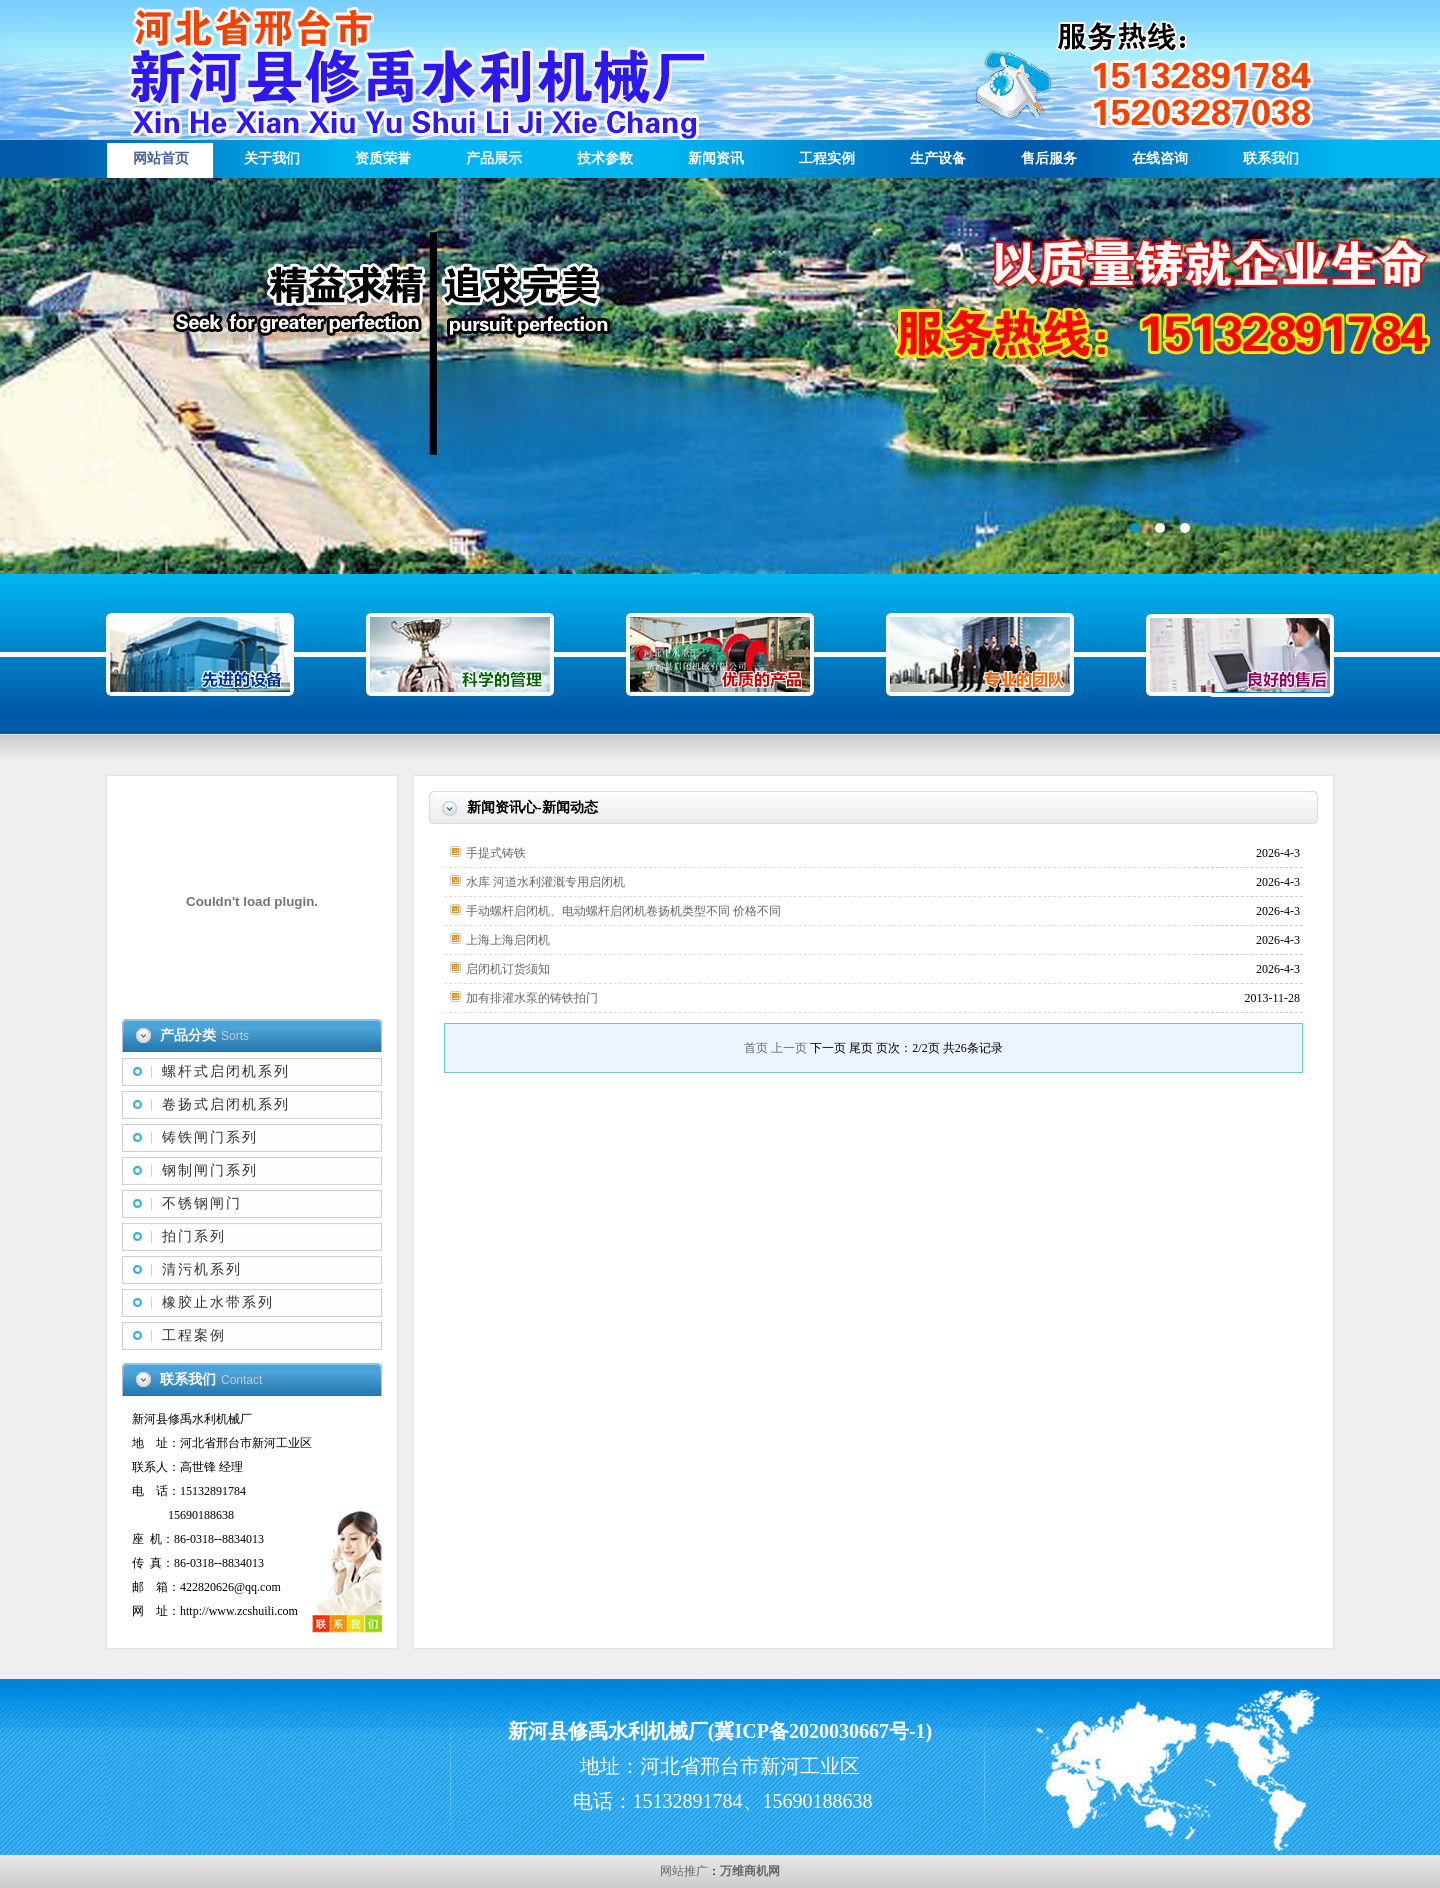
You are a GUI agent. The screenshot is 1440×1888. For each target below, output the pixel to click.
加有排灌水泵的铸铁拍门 (532, 998)
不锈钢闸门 (202, 1203)
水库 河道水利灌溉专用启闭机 (545, 882)
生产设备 (938, 158)
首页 (756, 1048)
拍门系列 (194, 1236)
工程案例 (194, 1335)
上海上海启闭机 (508, 940)
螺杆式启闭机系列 (226, 1071)
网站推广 (684, 1871)
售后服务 (1049, 158)
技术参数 (605, 158)
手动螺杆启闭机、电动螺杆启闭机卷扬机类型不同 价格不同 (623, 911)
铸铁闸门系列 (210, 1137)
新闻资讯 (716, 158)
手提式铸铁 (496, 853)
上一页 (789, 1048)
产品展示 (494, 158)
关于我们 (272, 158)
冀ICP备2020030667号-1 (819, 1731)
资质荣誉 (383, 158)
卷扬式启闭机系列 (226, 1104)
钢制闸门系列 (210, 1170)
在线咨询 (1160, 158)
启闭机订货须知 (508, 969)
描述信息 (720, 376)
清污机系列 (202, 1269)
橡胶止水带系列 (218, 1302)
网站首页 (161, 158)
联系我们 (1271, 158)
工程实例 (827, 158)
